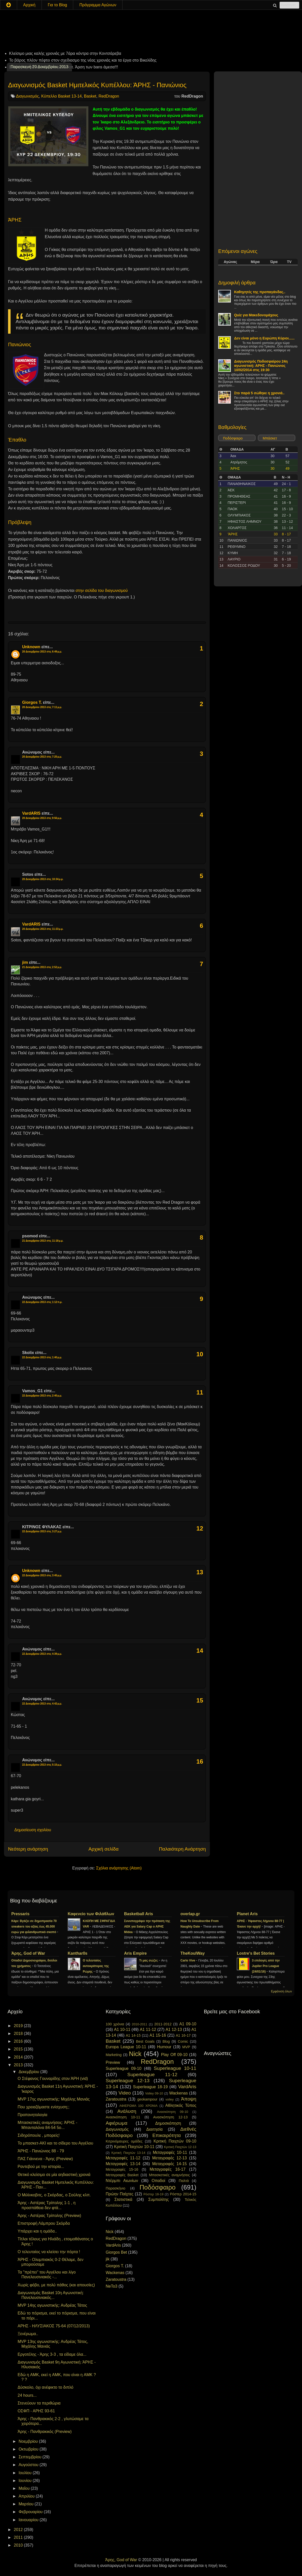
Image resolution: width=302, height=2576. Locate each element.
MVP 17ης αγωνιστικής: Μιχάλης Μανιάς (54, 2099)
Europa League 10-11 (126, 2047)
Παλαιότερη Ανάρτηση (182, 1849)
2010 (19, 2545)
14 (199, 1650)
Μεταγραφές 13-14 (123, 2164)
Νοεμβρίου (29, 2441)
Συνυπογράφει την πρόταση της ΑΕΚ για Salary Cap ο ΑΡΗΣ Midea (147, 1926)
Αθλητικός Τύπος (180, 2105)
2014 (19, 2057)
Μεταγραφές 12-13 (169, 2158)
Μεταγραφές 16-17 (168, 2169)
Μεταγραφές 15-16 (122, 2169)
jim (25, 962)
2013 (19, 2065)
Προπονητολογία (32, 2115)
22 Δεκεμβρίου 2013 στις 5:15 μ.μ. (42, 1764)
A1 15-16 (157, 2035)
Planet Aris (247, 1914)
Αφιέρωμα (116, 2123)
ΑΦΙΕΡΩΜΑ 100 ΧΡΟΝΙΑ (138, 2106)
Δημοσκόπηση (168, 2123)
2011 (19, 2537)
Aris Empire (135, 1953)
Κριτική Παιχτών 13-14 (128, 2153)
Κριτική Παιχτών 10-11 (134, 2147)
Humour (164, 2047)
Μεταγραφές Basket (122, 2175)
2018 (19, 2033)
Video (125, 2092)
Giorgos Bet (116, 2252)
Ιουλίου (26, 2473)
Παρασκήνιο (115, 2188)
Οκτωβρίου (29, 2449)
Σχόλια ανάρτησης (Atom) (119, 1868)
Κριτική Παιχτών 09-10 (175, 2141)
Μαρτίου (26, 2504)
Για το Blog (57, 5)
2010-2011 (139, 2024)
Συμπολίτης (158, 2199)
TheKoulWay (192, 1953)
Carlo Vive (188, 1960)
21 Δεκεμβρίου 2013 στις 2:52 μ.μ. (42, 967)
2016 (19, 2041)
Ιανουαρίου (29, 2520)
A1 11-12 (148, 2029)
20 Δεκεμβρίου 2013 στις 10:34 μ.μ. (42, 879)
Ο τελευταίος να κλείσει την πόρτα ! (49, 2252)
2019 (19, 2026)
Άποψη (188, 2099)
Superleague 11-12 (152, 2074)
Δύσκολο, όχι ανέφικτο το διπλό (45, 2387)
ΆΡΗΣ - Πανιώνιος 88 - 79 (41, 2151)
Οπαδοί (158, 2180)
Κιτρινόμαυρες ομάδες (124, 2141)
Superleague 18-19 (150, 2087)
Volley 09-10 (154, 2093)
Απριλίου (27, 2496)
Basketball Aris (138, 1914)
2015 (19, 2049)
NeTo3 (111, 2286)
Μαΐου (25, 2488)
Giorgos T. (32, 702)
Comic (183, 2041)
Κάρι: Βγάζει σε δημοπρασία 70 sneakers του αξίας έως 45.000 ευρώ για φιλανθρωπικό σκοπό (34, 1926)
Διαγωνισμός (27, 96)
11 (199, 1392)
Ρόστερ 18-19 (153, 2194)
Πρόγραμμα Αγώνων (97, 5)
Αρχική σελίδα (103, 1849)
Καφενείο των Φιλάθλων (91, 1914)
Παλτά (184, 2181)
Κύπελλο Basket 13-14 (61, 96)
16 (199, 1761)
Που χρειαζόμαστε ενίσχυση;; (43, 2107)
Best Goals (145, 2041)
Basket (90, 96)
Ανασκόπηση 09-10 (172, 2112)
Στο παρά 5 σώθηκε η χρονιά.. (259, 393)
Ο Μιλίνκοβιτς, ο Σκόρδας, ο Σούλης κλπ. (54, 2195)
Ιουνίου (26, 2480)
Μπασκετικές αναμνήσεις (169, 2175)
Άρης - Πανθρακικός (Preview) (45, 2431)
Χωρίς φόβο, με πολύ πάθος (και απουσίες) (56, 2285)
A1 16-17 (183, 2035)
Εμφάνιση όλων (281, 1991)
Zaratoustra (116, 2099)
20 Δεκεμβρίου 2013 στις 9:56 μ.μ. (42, 818)
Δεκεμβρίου (29, 2072)
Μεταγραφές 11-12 (123, 2158)
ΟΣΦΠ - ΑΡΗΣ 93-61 (36, 2411)
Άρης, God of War (28, 1953)
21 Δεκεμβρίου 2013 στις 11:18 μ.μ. (42, 1240)
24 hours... (27, 2395)
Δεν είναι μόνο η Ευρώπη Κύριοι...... (264, 338)
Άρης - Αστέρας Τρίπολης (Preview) (49, 2215)
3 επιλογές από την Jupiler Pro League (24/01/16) (266, 1966)
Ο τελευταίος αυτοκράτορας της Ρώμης (96, 1966)
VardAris (187, 2086)
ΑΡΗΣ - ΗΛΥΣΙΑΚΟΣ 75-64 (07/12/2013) (54, 2326)
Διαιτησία (154, 2129)
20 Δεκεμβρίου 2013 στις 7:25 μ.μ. (42, 756)
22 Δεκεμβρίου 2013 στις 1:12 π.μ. (42, 1302)
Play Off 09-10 (174, 2055)
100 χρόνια (115, 2024)
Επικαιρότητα (166, 2135)
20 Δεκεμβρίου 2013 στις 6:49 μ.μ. (42, 651)
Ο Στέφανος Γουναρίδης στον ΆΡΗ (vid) (53, 2078)
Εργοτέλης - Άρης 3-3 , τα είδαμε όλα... (52, 2354)
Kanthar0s (77, 1953)
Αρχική (29, 5)
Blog (166, 2041)
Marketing (114, 2055)
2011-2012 (163, 2024)
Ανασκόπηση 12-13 (170, 2117)
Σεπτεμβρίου (31, 2457)
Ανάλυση (126, 2111)
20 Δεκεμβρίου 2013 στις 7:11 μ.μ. (42, 707)
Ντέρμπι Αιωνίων (122, 2180)
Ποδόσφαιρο (233, 438)
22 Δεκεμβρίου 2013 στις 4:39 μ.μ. (42, 1653)
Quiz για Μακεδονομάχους (256, 315)
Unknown (31, 647)
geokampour (147, 2099)
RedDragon (108, 96)
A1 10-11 (122, 2029)
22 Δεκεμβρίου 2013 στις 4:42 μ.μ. (42, 1703)
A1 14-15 (133, 2035)
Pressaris (20, 1914)
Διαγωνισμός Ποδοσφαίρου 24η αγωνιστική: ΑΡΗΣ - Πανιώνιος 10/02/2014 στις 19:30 (261, 365)
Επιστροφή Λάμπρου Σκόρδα (44, 2223)
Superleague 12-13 (127, 2080)
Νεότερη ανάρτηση (28, 1849)
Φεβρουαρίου (31, 2512)
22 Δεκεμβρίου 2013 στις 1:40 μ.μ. (42, 1357)
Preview (113, 2062)
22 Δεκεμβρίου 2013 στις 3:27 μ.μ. (42, 1531)
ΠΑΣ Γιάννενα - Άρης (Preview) (45, 2159)
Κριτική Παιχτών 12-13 (180, 2147)
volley (169, 2099)
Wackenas (178, 2093)
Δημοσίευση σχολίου (32, 1830)
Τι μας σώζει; (149, 1960)
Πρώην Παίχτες (119, 2194)
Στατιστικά (123, 2199)
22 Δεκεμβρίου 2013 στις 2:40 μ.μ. (42, 1395)
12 (199, 1528)
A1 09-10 (187, 2024)
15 (199, 1700)
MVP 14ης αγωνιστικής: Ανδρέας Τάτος (52, 2305)
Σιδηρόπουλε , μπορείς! (39, 2135)
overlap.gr (190, 1914)
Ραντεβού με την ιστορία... (41, 2166)
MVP (186, 2047)
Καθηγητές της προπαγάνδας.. (259, 292)
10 (199, 1354)
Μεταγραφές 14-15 (169, 2164)
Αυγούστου (29, 2465)
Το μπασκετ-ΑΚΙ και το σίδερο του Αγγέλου (55, 2143)
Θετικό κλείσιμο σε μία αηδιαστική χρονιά (54, 2174)
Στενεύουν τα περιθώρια (39, 2403)
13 (199, 1572)
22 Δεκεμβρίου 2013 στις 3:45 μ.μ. (42, 1575)
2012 (19, 2529)
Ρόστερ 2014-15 (183, 2194)
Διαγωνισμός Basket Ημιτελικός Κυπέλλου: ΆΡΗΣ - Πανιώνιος (97, 85)
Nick (135, 2053)
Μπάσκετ (270, 438)
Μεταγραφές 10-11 (170, 2152)
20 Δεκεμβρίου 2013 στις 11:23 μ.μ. (42, 929)
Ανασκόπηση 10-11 (123, 2117)
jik (107, 2259)
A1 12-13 (174, 2029)
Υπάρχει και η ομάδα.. (37, 2231)
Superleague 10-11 (175, 2068)
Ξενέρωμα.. (28, 2334)
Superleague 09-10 (123, 2068)
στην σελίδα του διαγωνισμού (102, 590)
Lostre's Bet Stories (256, 1953)
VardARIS (31, 813)
